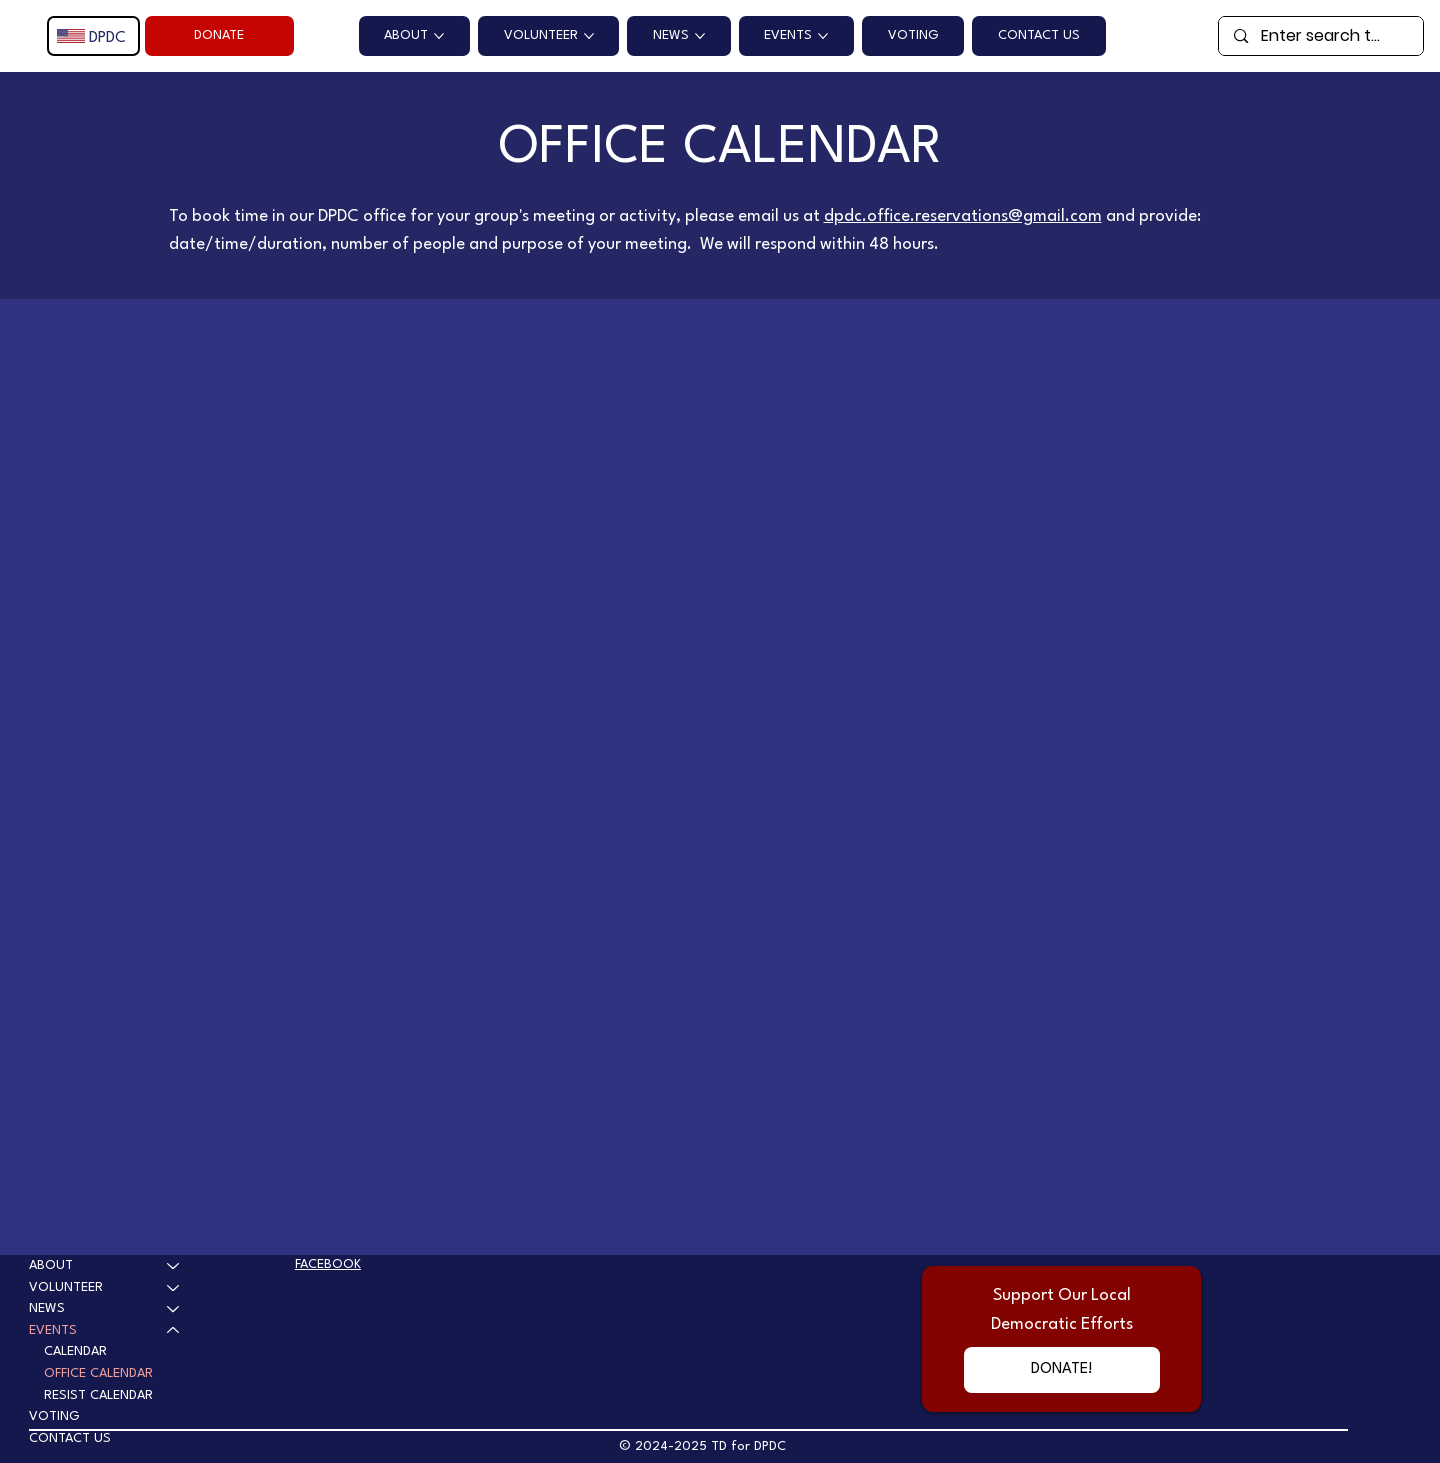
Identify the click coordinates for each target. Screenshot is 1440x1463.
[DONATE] (219, 36)
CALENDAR (75, 1351)
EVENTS (53, 1330)
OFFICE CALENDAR (98, 1373)
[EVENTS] (174, 1331)
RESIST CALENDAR (98, 1395)
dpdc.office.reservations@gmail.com (963, 216)
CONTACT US (70, 1438)
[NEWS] (174, 1309)
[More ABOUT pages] (439, 36)
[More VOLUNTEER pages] (589, 36)
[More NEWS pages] (700, 36)
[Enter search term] (1321, 36)
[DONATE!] (1062, 1369)
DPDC (107, 38)
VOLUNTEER (66, 1287)
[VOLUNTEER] (174, 1288)
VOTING (54, 1416)
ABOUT (51, 1265)
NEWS (47, 1308)
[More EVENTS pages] (823, 36)
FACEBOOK (328, 1264)
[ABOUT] (174, 1266)
